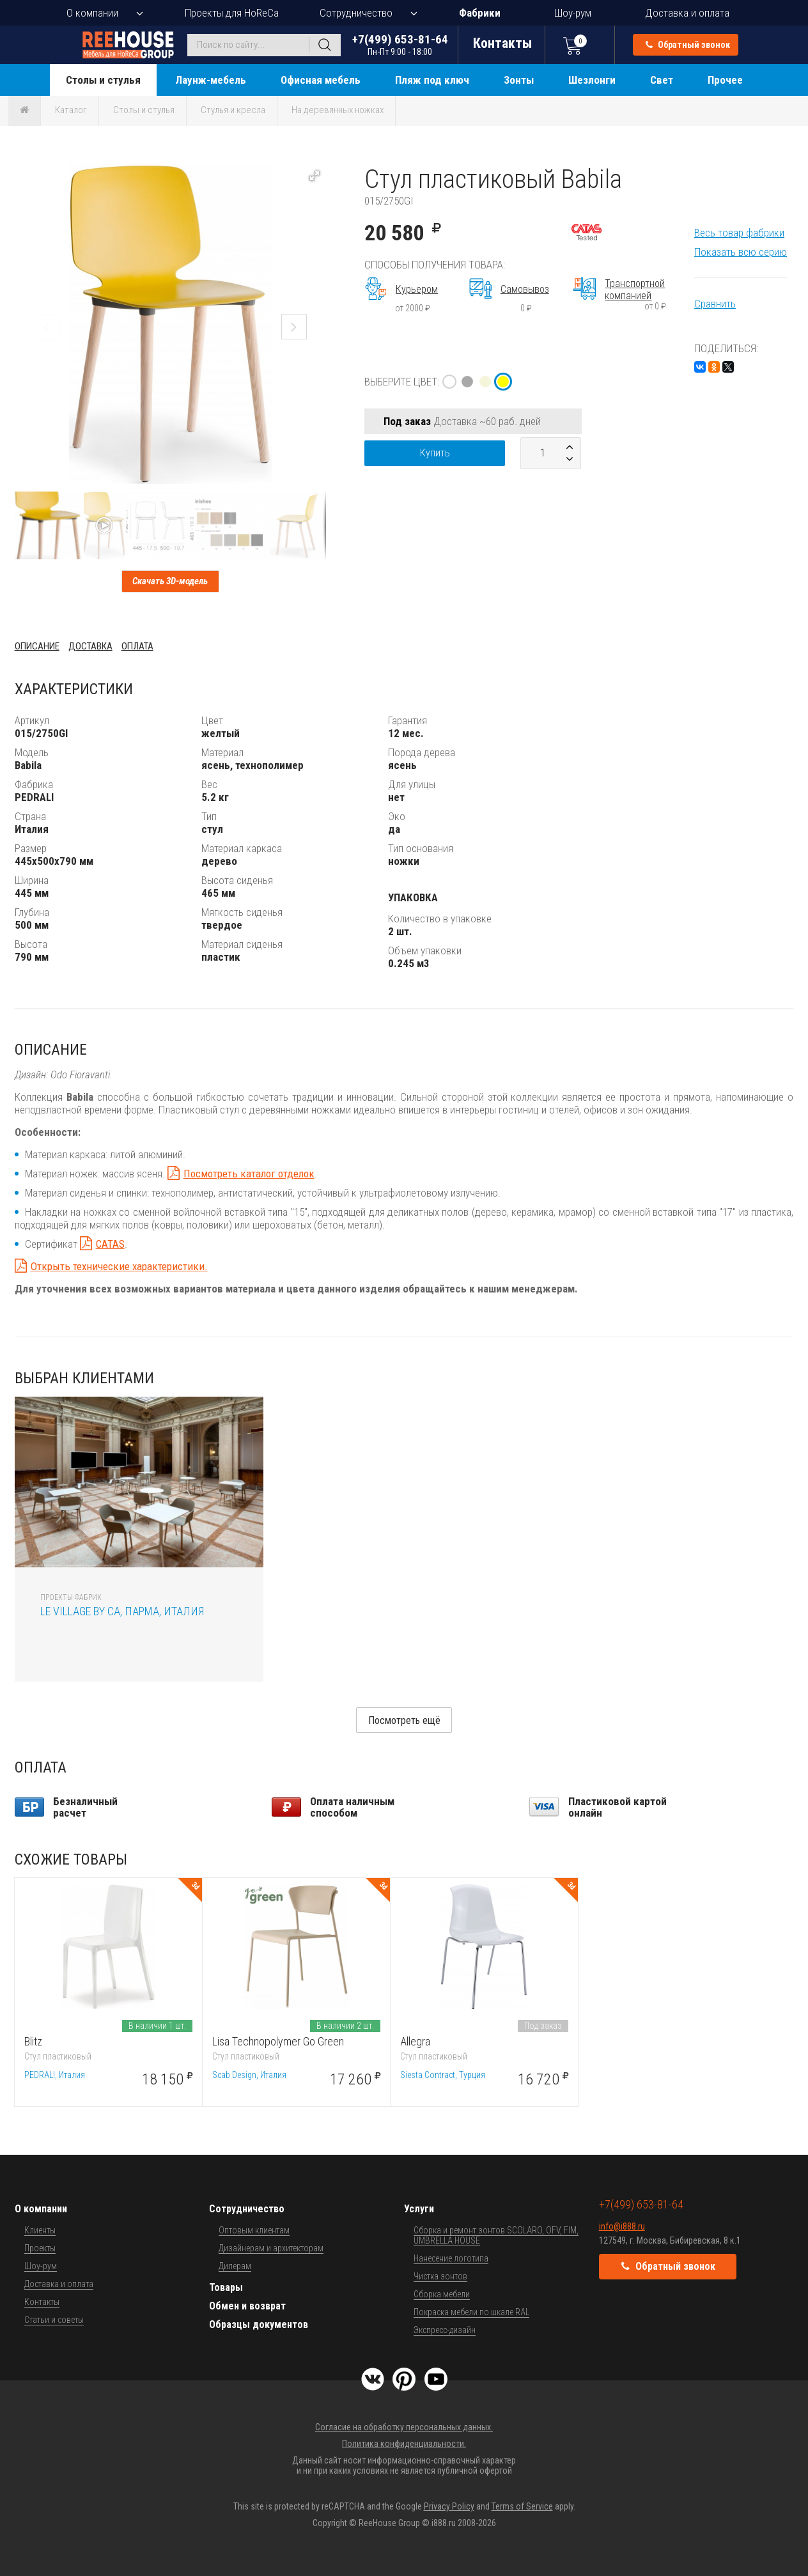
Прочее (725, 80)
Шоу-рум (572, 12)
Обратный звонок (688, 45)
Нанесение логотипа (451, 2258)
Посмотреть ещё (404, 1720)
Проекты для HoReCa (232, 12)
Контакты (41, 2302)
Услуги (419, 2209)
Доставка (90, 646)
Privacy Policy (449, 2506)
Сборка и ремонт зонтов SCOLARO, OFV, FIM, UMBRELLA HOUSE (496, 2235)
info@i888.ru (622, 2226)
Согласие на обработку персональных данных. (404, 2427)
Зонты (519, 80)
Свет (661, 80)
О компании (92, 12)
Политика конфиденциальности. (404, 2444)
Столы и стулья (103, 80)
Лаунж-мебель (210, 80)
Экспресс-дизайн (445, 2330)
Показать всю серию (740, 251)
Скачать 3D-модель (170, 581)
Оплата (137, 646)
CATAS (110, 1244)
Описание (37, 646)
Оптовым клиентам (254, 2230)
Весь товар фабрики (739, 232)
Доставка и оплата (687, 12)
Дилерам (235, 2266)
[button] (314, 176)
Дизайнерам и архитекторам (271, 2248)
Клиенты (40, 2230)
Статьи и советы (54, 2320)
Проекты (40, 2248)
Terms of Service (522, 2506)
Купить (435, 453)
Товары (226, 2287)
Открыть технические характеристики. (119, 1266)
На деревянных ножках (337, 110)
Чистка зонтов (440, 2276)
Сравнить (715, 303)
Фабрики (480, 12)
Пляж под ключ (432, 80)
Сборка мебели (442, 2294)
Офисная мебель (321, 80)
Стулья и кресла (233, 110)
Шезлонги (592, 80)
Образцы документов (258, 2324)
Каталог (71, 110)
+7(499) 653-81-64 (400, 44)
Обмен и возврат (247, 2306)
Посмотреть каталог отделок (249, 1173)
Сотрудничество (356, 12)
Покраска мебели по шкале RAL (471, 2312)
